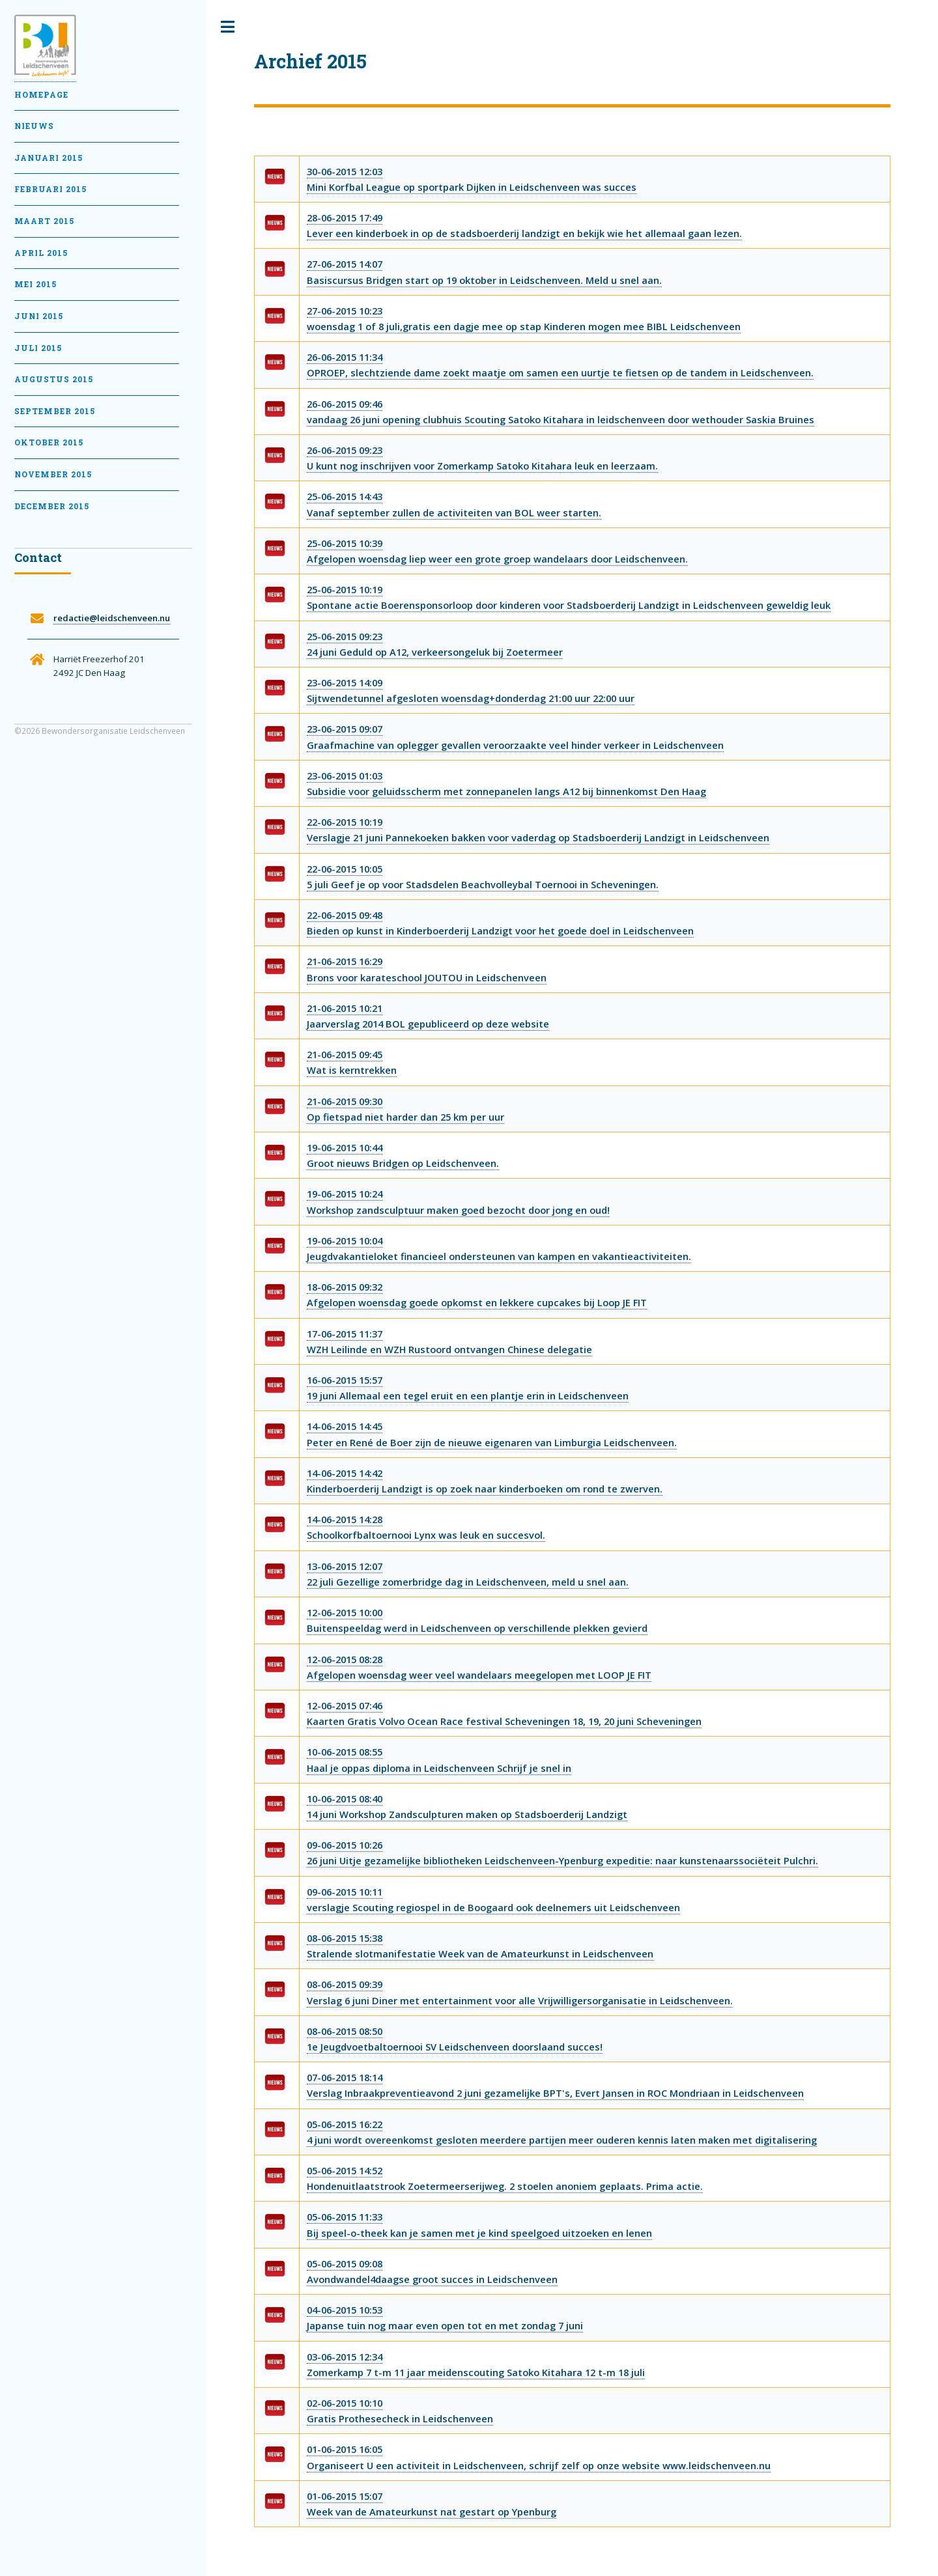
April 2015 (41, 253)
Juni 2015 (38, 316)
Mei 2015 (35, 284)
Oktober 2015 (48, 442)
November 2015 (53, 474)
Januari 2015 (48, 158)
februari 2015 (50, 189)
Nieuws (34, 126)
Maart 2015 (44, 221)
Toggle (227, 27)
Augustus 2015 (53, 379)
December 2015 (51, 506)
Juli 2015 (38, 348)
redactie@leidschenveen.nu (111, 618)
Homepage (41, 95)
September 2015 (54, 411)
